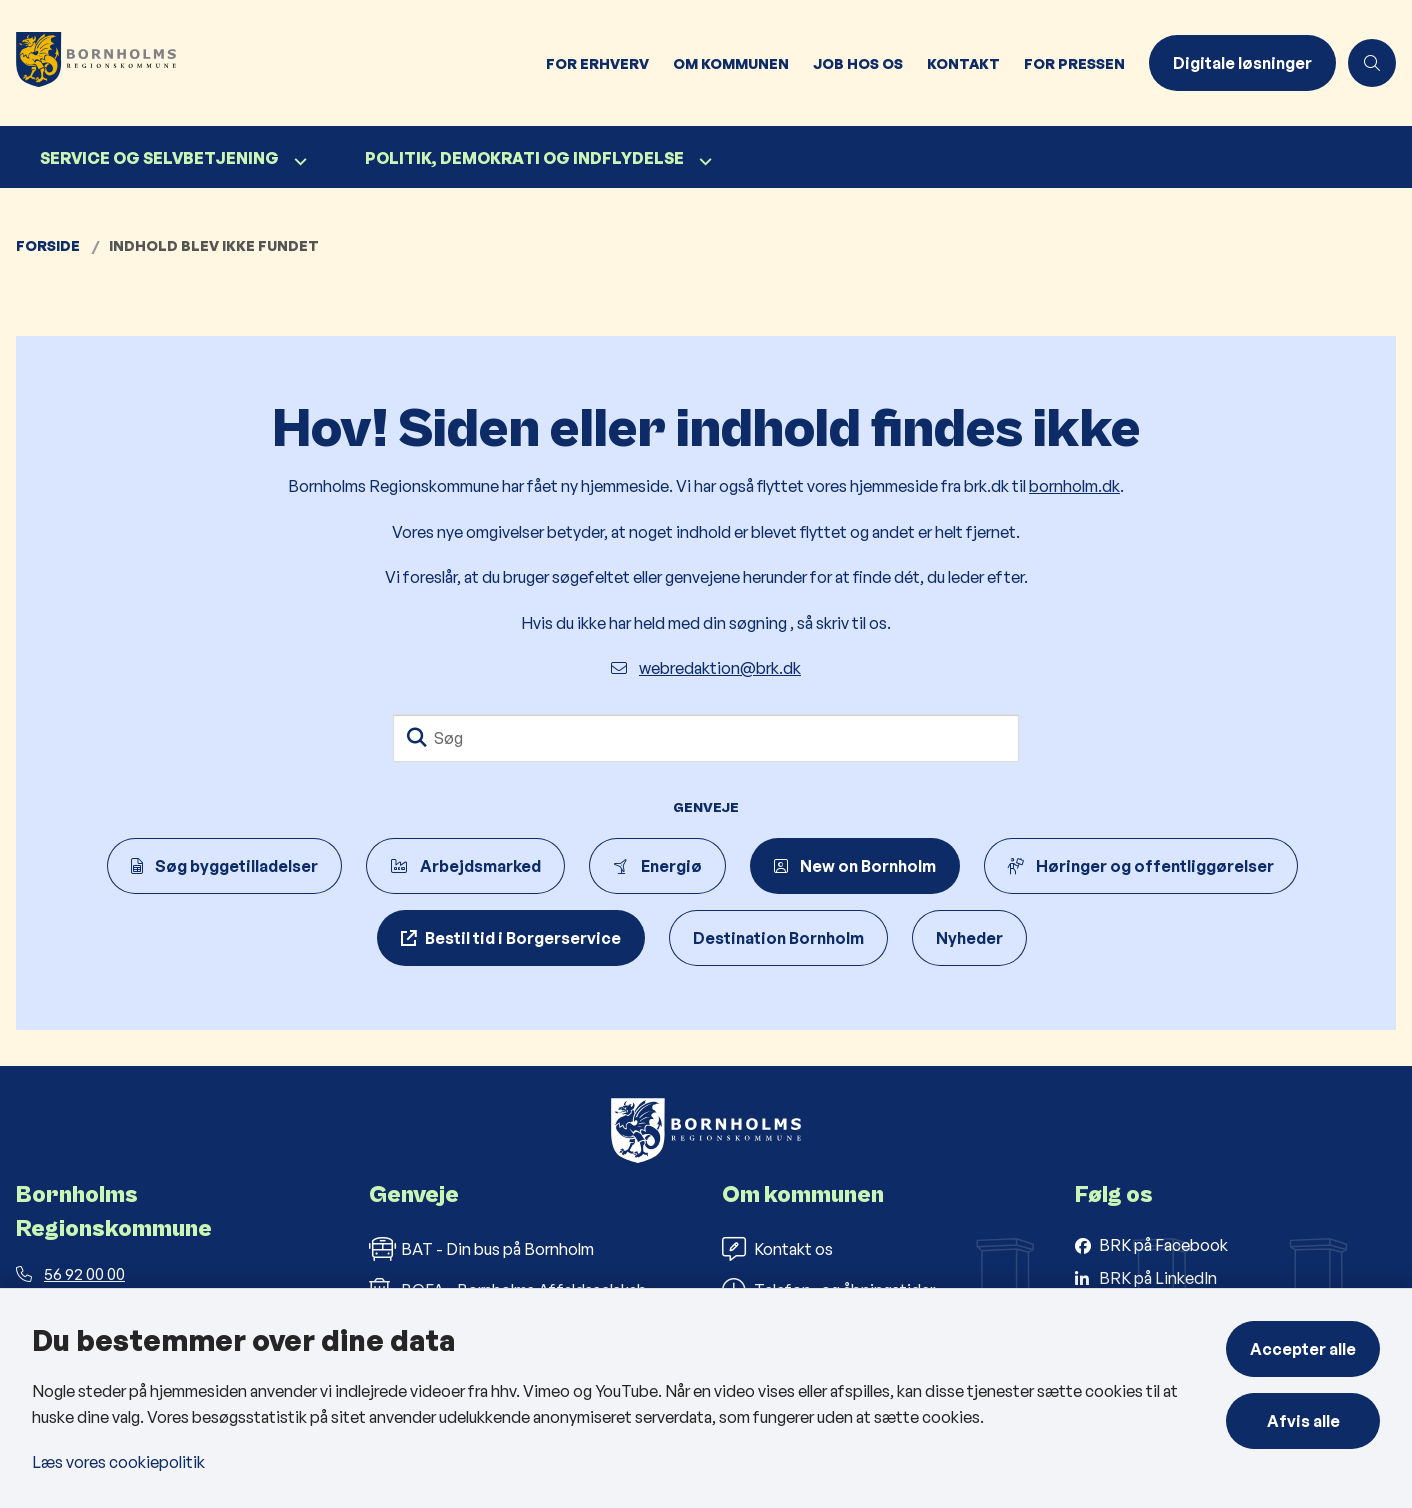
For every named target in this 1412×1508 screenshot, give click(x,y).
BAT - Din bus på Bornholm (481, 1249)
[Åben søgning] (1372, 63)
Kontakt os (777, 1249)
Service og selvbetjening (159, 158)
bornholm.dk (1074, 486)
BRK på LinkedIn (1158, 1278)
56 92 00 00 (70, 1274)
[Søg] (706, 738)
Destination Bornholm (778, 938)
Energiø (657, 866)
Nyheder (969, 938)
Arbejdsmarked (465, 866)
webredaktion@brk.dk (706, 668)
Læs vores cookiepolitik (118, 1462)
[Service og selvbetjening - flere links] (298, 161)
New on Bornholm (855, 866)
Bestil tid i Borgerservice (523, 938)
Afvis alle (1303, 1421)
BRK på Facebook (1163, 1245)
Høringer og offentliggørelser (1141, 866)
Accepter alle (1303, 1349)
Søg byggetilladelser (224, 866)
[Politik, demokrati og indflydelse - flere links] (703, 161)
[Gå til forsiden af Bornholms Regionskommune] (108, 63)
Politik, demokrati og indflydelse (524, 158)
